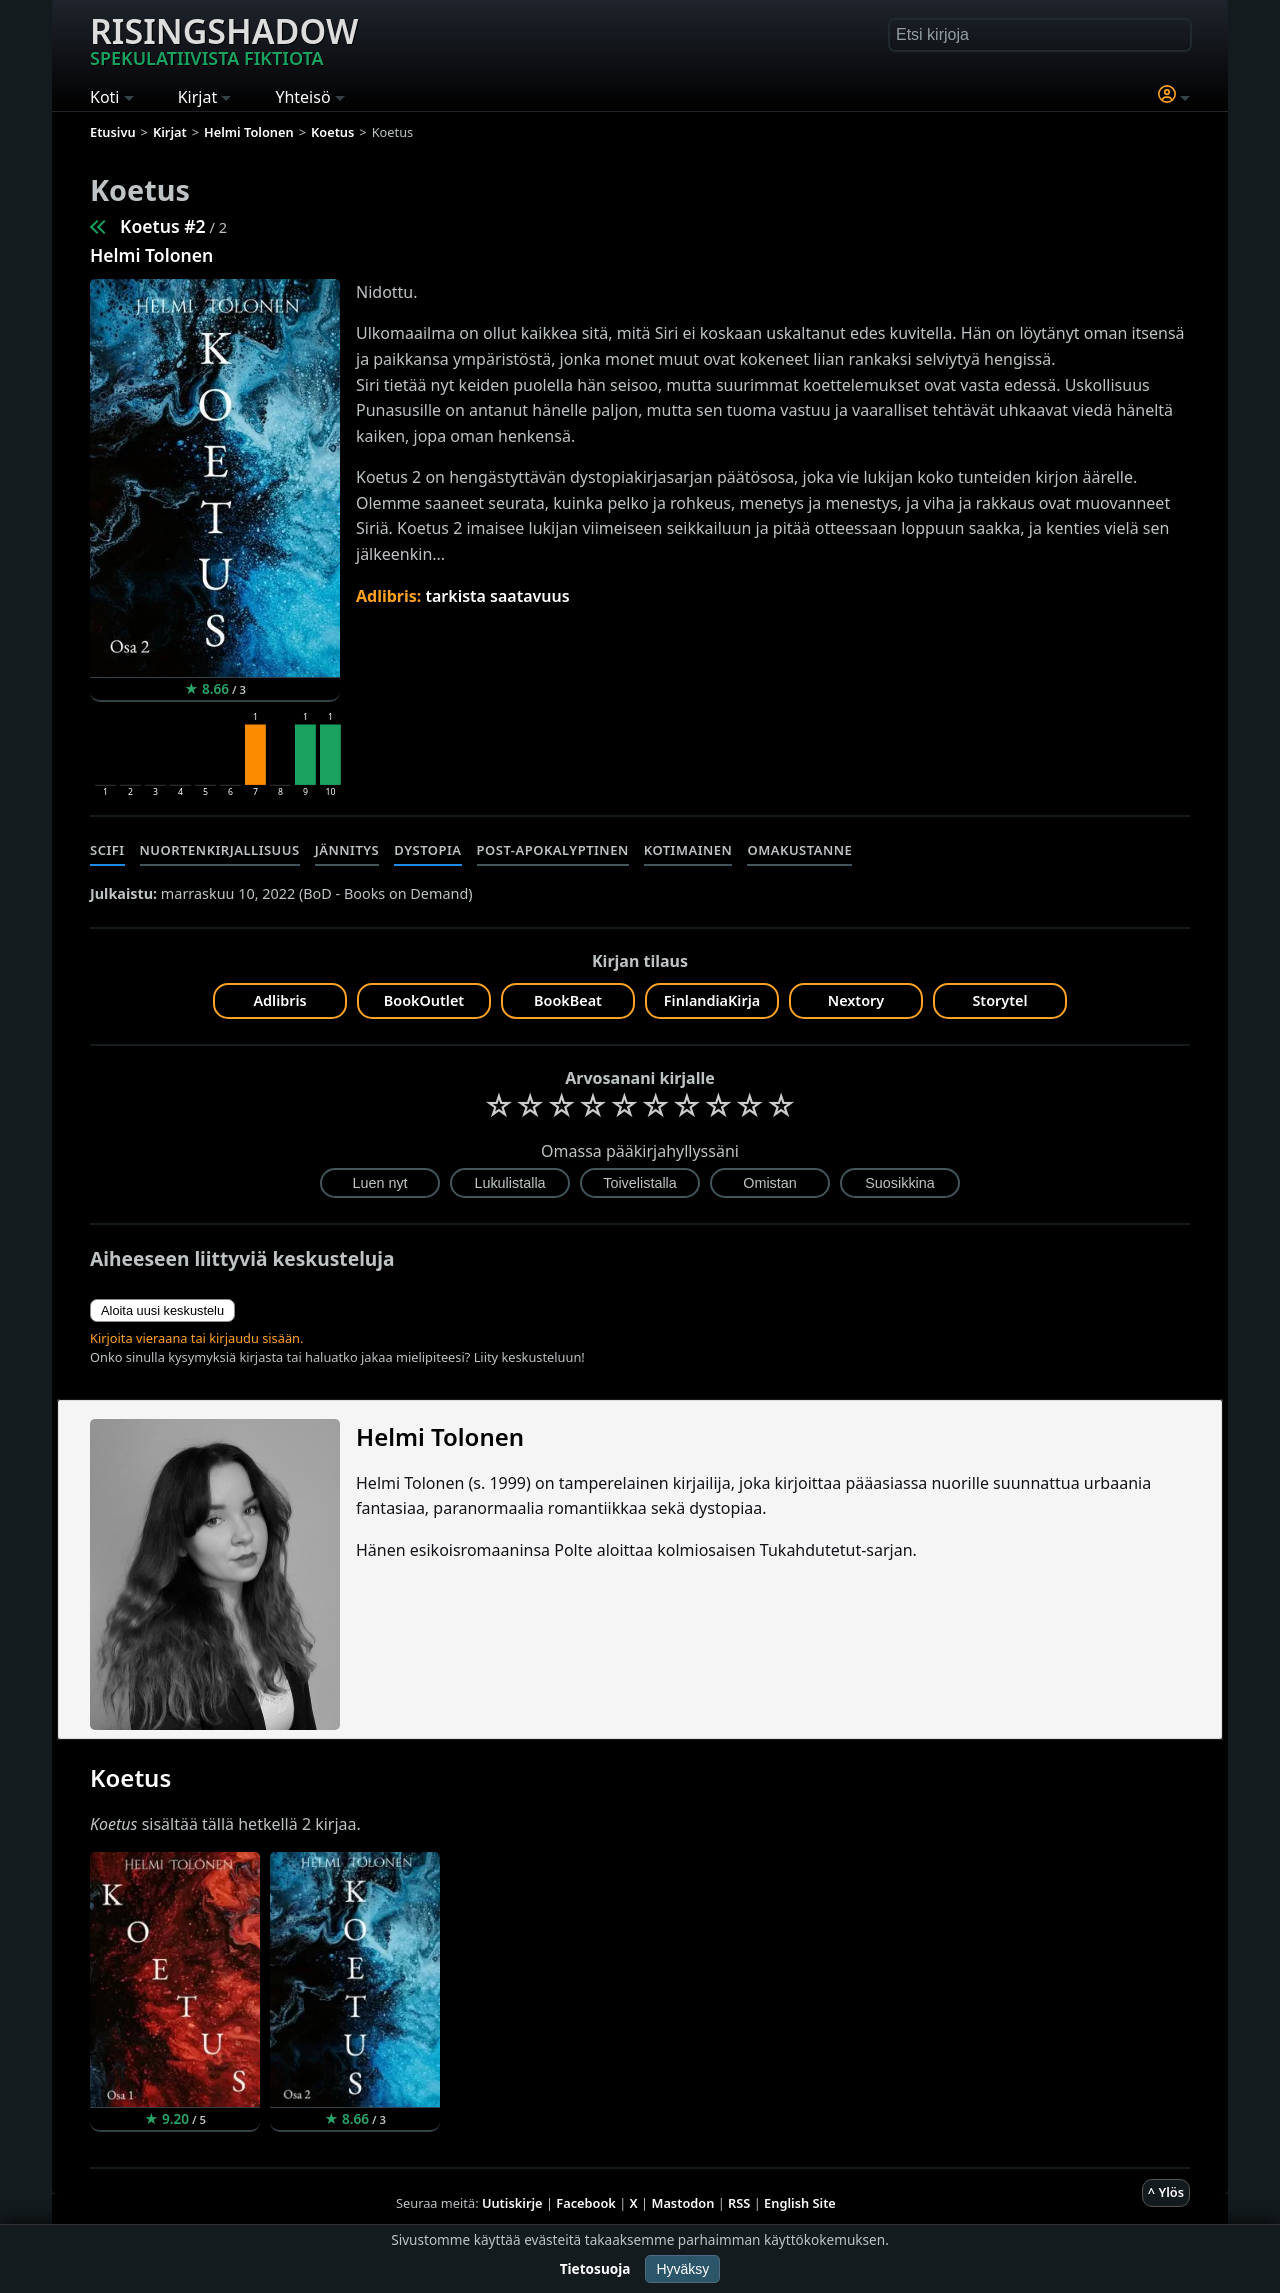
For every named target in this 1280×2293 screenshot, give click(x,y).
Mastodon (683, 2203)
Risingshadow (224, 39)
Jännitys (347, 850)
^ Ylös (1166, 2192)
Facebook (586, 2203)
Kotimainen (688, 850)
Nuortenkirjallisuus (220, 850)
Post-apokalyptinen (553, 850)
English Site (800, 2203)
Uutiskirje (512, 2203)
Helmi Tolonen (151, 255)
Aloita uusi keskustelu (162, 1310)
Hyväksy (682, 2269)
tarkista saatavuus (497, 596)
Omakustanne (799, 850)
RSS (739, 2203)
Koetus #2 (163, 226)
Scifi (107, 850)
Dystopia (427, 850)
